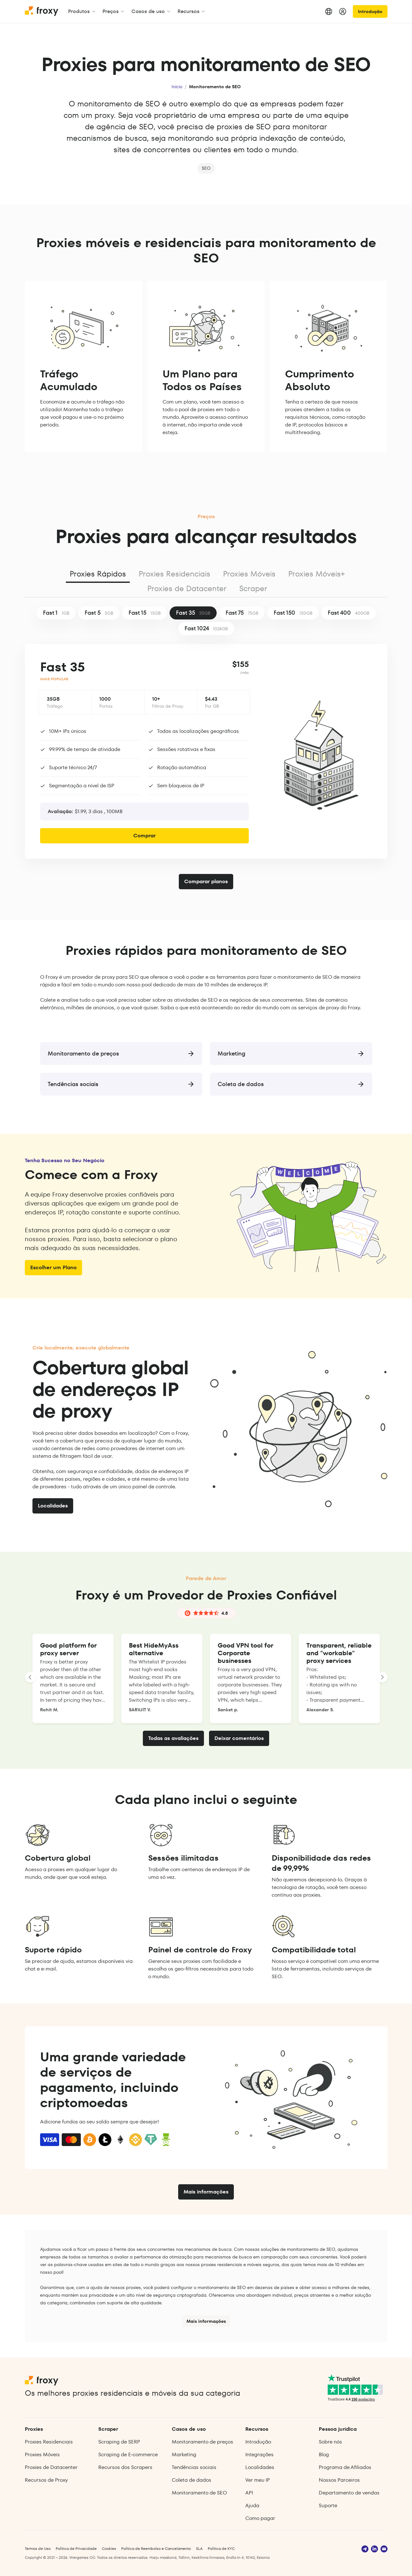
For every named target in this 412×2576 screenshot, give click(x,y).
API (249, 2492)
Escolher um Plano (53, 1267)
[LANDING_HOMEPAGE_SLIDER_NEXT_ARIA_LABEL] (382, 1677)
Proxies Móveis (249, 574)
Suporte (328, 2505)
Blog (324, 2454)
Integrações (259, 2454)
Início (176, 86)
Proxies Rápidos (98, 574)
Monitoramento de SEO (199, 2492)
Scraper (253, 588)
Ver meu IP (257, 2480)
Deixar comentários (239, 1738)
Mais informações (206, 2191)
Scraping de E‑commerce (128, 2454)
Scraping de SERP (119, 2441)
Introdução (370, 11)
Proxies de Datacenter (187, 588)
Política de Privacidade (76, 2548)
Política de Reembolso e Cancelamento (156, 2548)
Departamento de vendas (349, 2492)
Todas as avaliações (173, 1738)
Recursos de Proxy (46, 2480)
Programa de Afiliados (345, 2467)
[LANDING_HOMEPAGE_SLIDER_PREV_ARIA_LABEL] (30, 1677)
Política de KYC (221, 2548)
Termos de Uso (38, 2548)
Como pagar (260, 2518)
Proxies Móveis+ (316, 574)
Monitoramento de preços (202, 2441)
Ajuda (252, 2505)
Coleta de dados (191, 2480)
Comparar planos (206, 881)
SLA (199, 2548)
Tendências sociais (194, 2467)
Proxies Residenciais (174, 574)
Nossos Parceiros (339, 2480)
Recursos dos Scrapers (125, 2467)
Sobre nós (330, 2441)
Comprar (144, 835)
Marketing (184, 2454)
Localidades (53, 1505)
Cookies (109, 2548)
